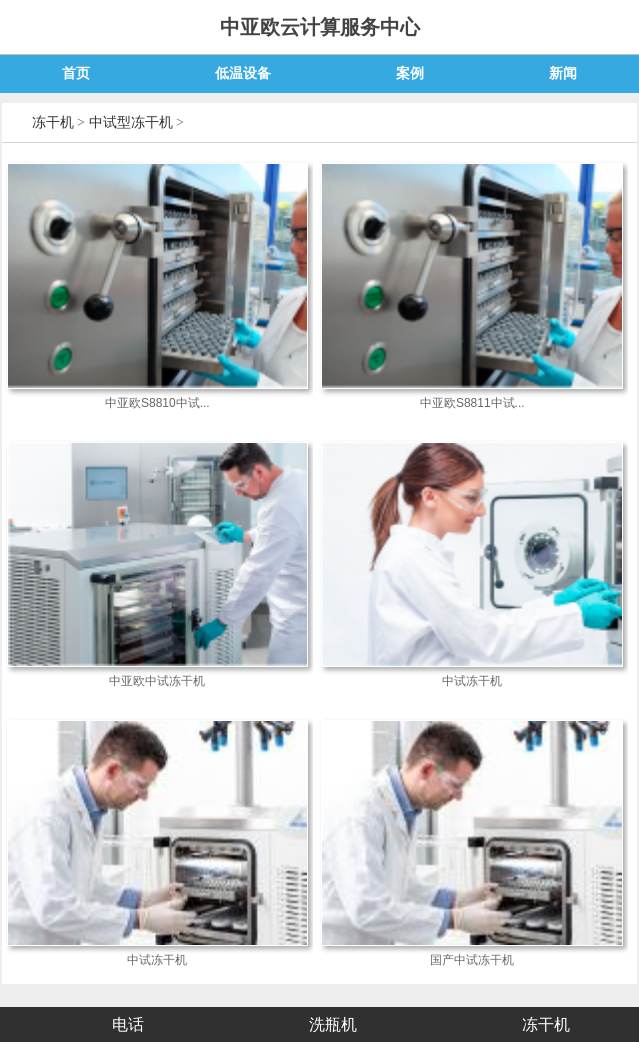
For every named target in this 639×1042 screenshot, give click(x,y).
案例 (410, 73)
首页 (76, 73)
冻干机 (53, 122)
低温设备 (243, 73)
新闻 (563, 73)
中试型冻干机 (131, 122)
